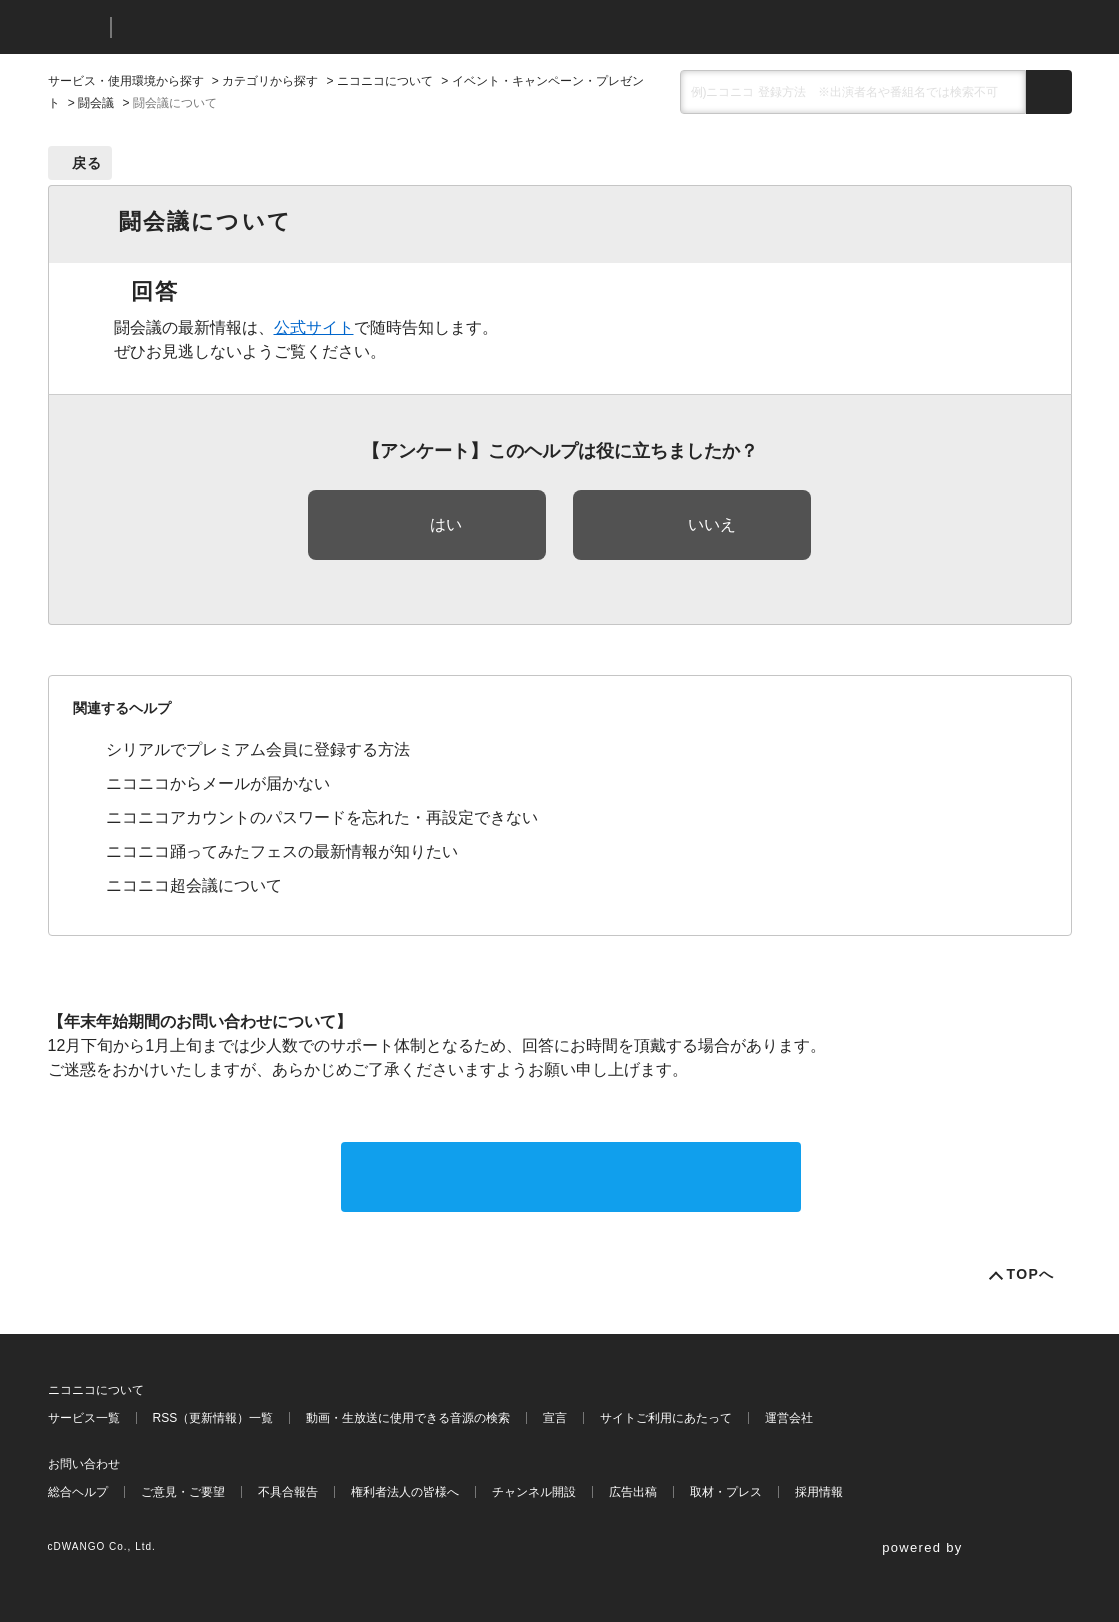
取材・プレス (726, 1492)
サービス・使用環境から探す (126, 81)
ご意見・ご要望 (183, 1492)
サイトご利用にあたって (666, 1418)
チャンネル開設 (534, 1492)
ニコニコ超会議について (194, 885)
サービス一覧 (84, 1418)
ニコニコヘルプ (232, 27)
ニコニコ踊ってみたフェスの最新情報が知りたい (282, 851)
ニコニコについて (385, 81)
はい (446, 524)
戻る (87, 163)
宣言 (555, 1418)
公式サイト (314, 327)
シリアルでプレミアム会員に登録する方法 (258, 749)
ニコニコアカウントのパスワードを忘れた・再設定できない (322, 817)
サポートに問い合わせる (571, 1176)
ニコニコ (75, 27)
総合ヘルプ (78, 1492)
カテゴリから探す (270, 81)
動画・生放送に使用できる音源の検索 (408, 1418)
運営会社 (789, 1418)
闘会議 (96, 103)
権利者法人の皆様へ (405, 1492)
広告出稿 (633, 1492)
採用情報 (819, 1492)
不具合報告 (288, 1492)
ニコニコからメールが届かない (218, 783)
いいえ (712, 524)
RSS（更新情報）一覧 (213, 1418)
